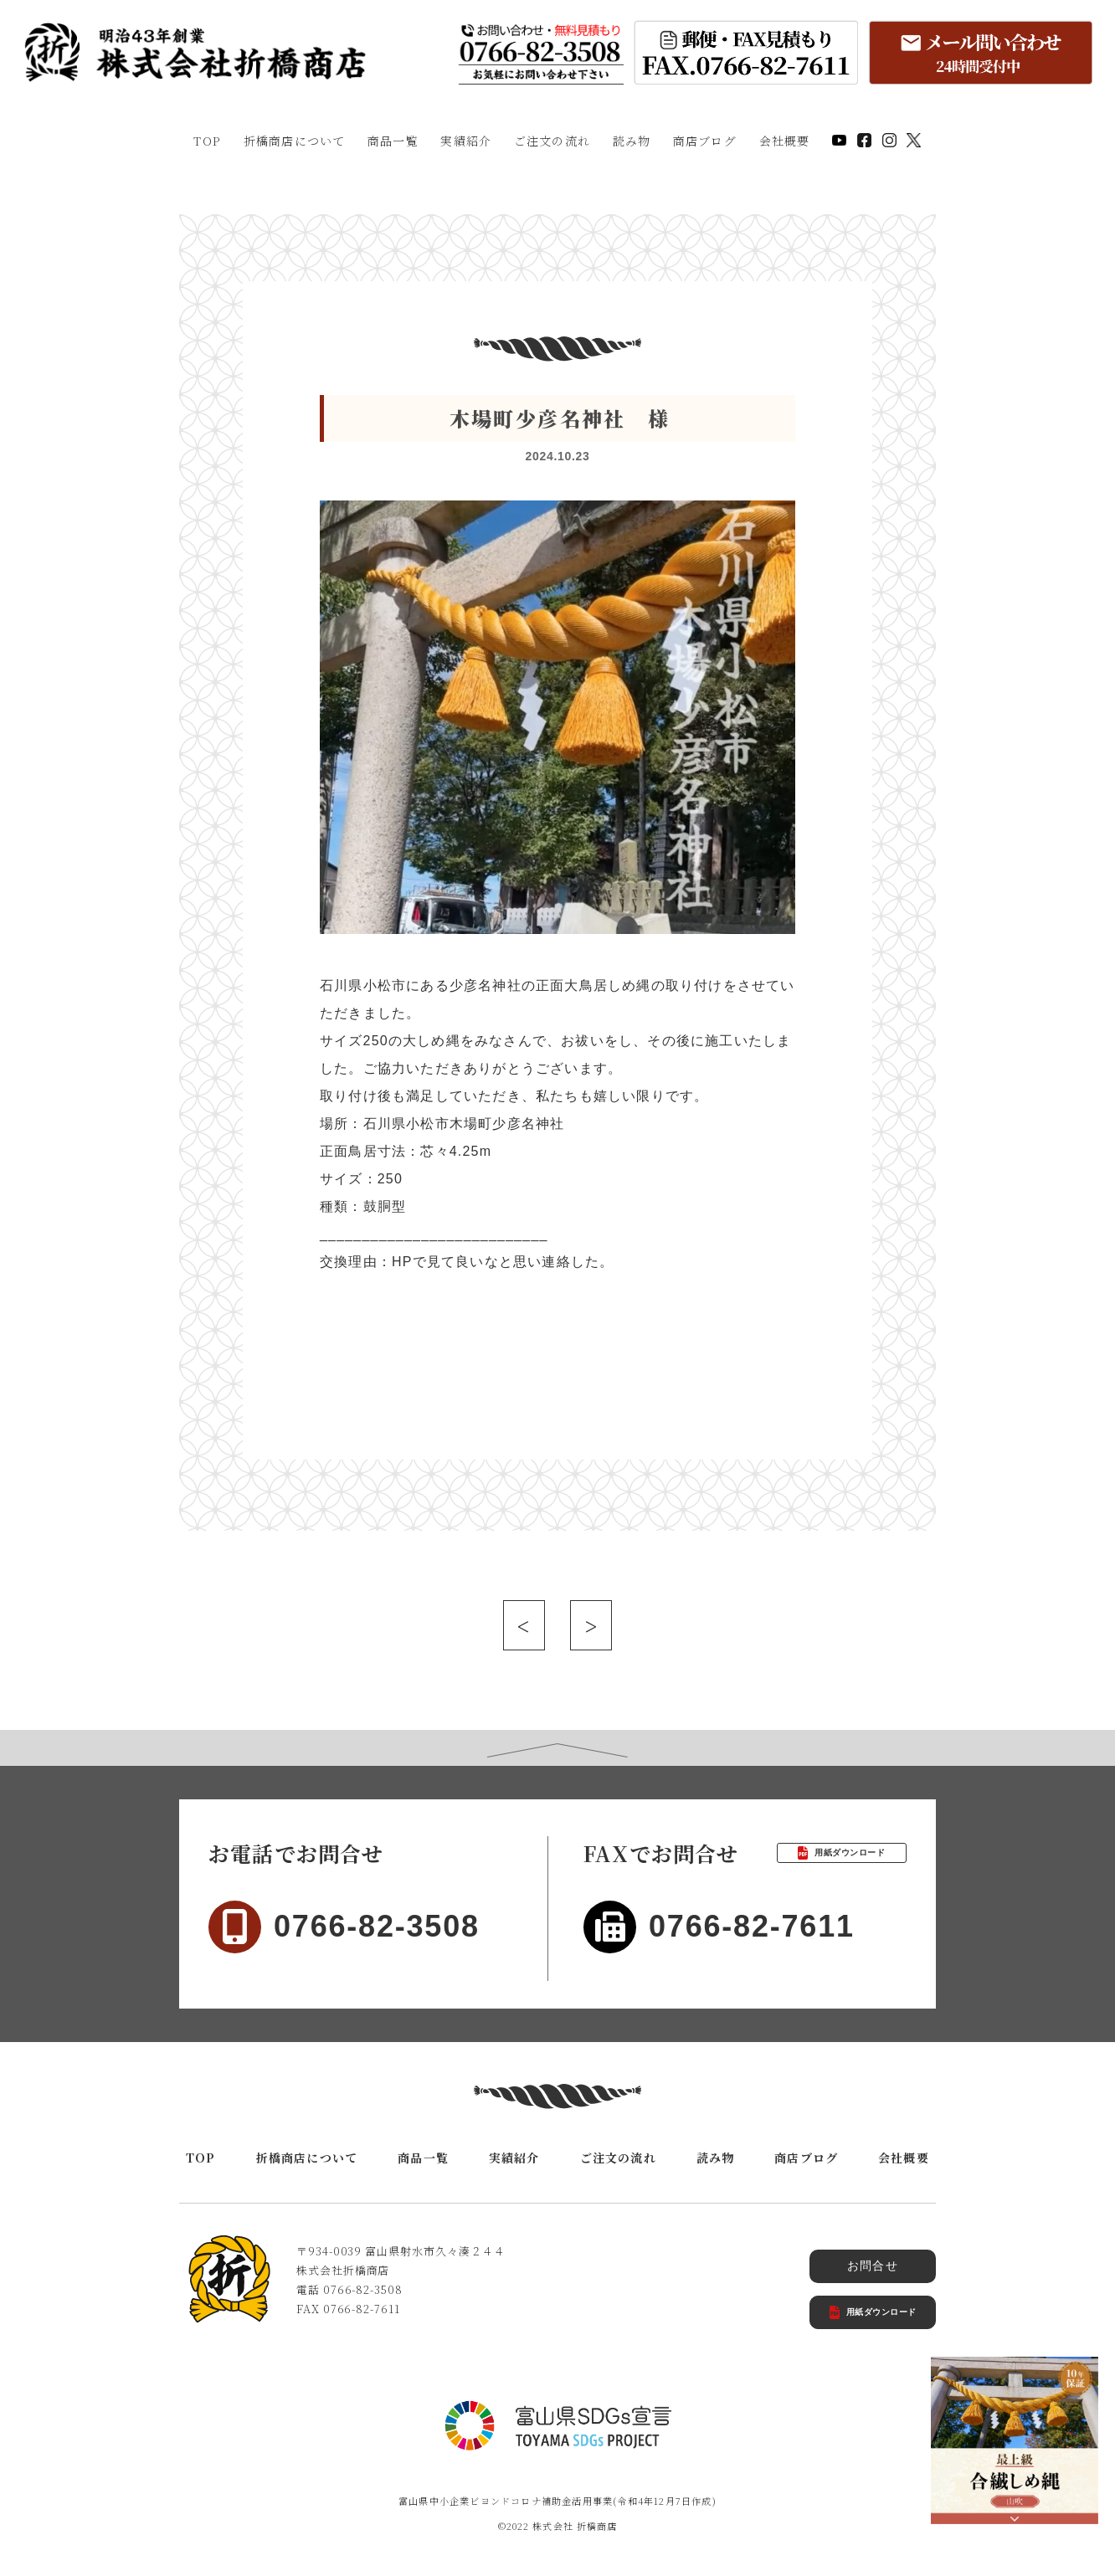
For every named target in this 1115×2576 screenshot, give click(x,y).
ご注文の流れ (552, 140)
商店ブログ (705, 140)
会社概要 (784, 140)
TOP (207, 140)
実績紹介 (465, 140)
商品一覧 (393, 140)
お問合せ (872, 2265)
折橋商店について (295, 140)
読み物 (632, 140)
